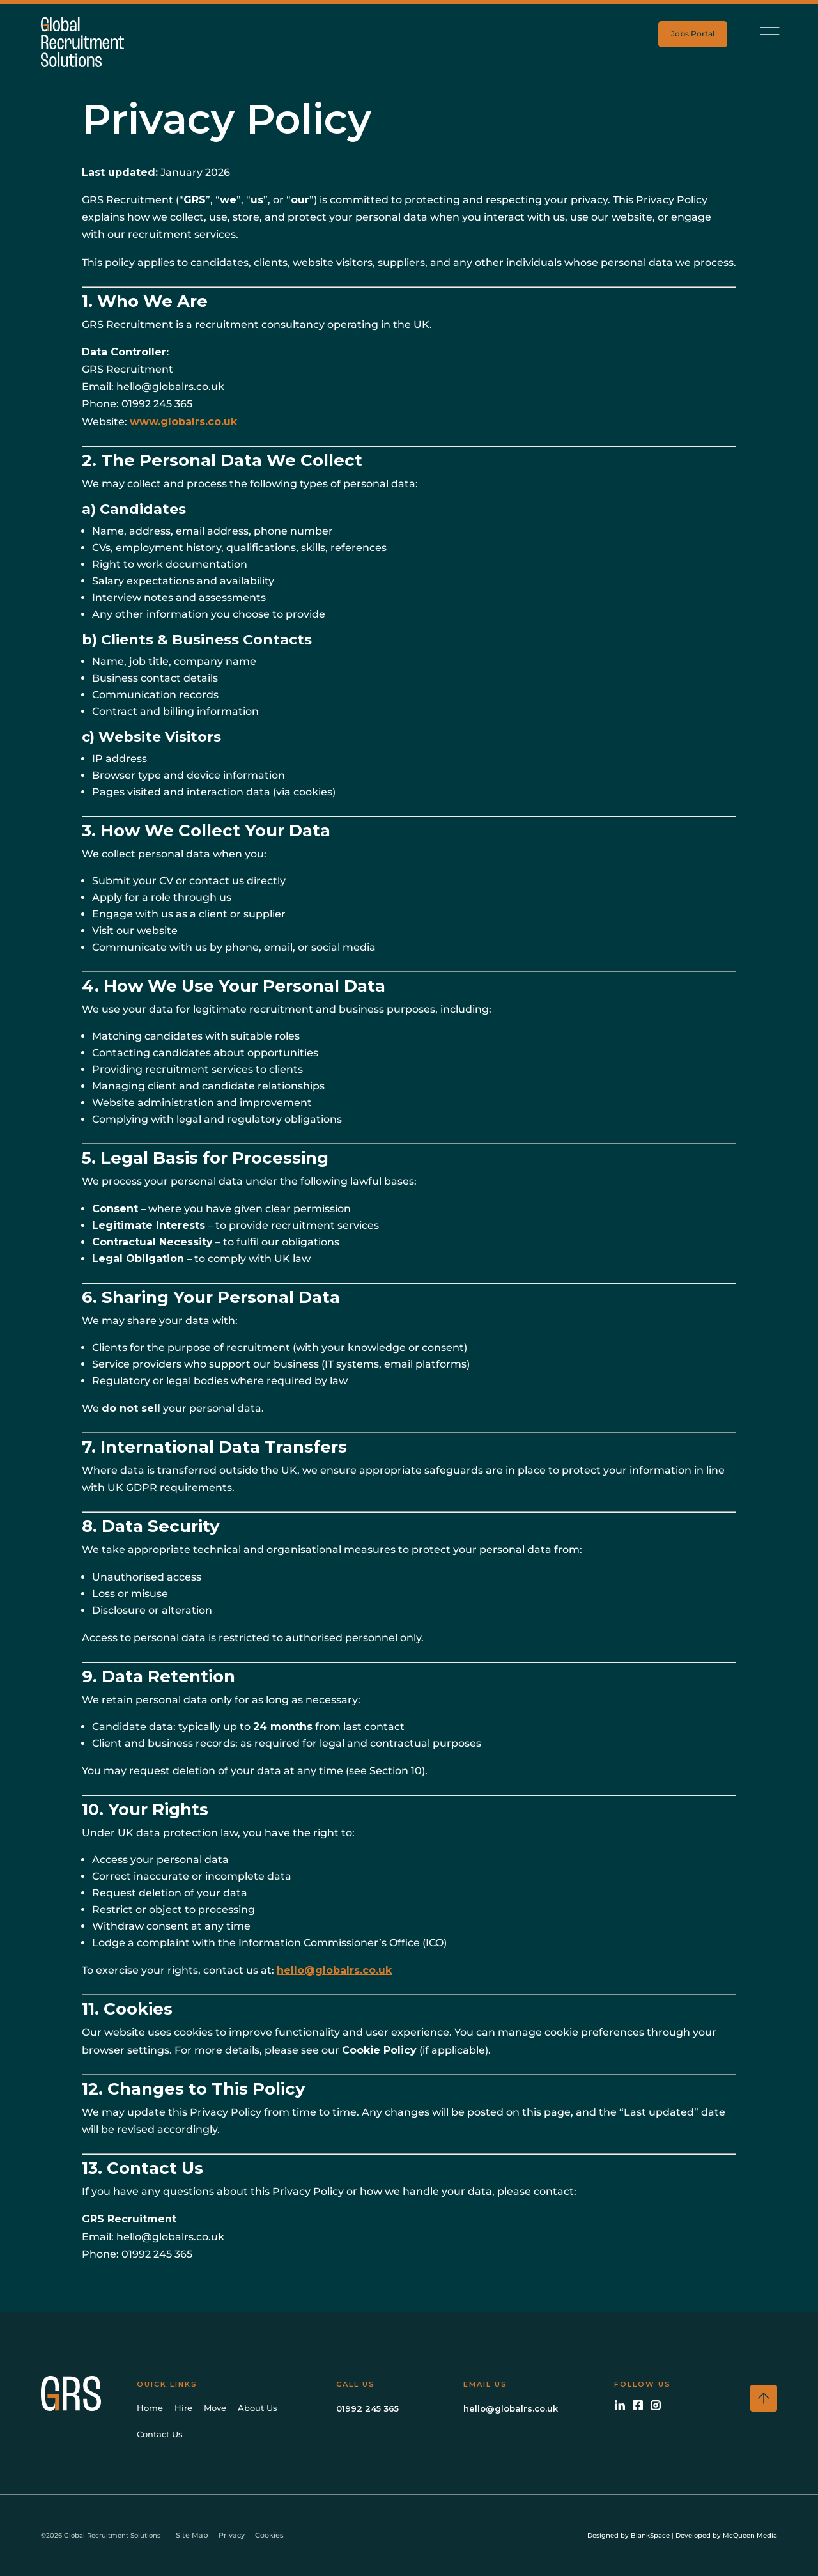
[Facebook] (638, 2405)
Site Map (192, 2535)
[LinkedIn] (620, 2405)
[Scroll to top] (763, 2398)
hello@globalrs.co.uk (334, 1970)
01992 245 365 (367, 2408)
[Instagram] (655, 2405)
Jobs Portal (692, 33)
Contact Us (160, 2434)
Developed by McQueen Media (726, 2535)
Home (150, 2408)
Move (215, 2408)
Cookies (269, 2535)
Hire (183, 2408)
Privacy (232, 2535)
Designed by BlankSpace (629, 2535)
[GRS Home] (85, 2393)
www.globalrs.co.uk (183, 422)
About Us (257, 2408)
